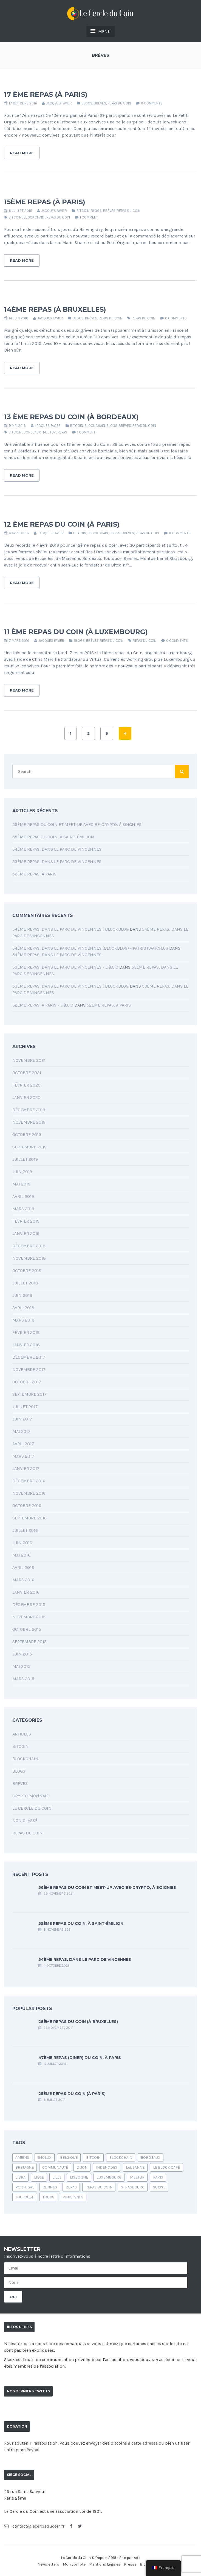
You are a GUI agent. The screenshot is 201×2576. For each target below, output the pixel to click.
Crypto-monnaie (30, 1795)
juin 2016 (22, 1542)
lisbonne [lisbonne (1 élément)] (79, 2177)
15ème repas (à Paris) (44, 202)
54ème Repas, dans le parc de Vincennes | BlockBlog (70, 929)
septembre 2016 (29, 1518)
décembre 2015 (28, 1604)
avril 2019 (23, 1196)
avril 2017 (23, 1443)
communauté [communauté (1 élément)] (55, 2167)
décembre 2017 (28, 1357)
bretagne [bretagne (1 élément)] (24, 2167)
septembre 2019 (29, 1146)
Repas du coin (119, 103)
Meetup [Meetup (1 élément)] (137, 2177)
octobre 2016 (26, 1505)
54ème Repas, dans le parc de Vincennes (56, 849)
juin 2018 (22, 1295)
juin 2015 (22, 1654)
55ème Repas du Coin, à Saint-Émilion (53, 836)
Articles (21, 1734)
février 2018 (26, 1332)
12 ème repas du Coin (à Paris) (62, 524)
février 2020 (26, 1085)
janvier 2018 (26, 1344)
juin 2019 (22, 1171)
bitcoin (15, 217)
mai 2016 (21, 1555)
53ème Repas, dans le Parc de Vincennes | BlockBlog (70, 986)
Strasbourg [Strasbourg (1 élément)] (133, 2187)
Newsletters (48, 2564)
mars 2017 (23, 1456)
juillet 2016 (25, 1530)
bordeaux (32, 432)
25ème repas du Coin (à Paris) (72, 2093)
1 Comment (89, 217)
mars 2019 (23, 1208)
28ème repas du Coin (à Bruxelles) (78, 2021)
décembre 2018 (29, 1245)
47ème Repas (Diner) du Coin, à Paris (79, 2057)
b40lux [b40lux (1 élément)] (45, 2157)
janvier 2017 (25, 1468)
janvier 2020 (26, 1097)
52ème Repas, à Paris (34, 874)
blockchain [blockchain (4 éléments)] (120, 2157)
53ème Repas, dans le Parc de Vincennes (56, 861)
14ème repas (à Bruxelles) (55, 309)
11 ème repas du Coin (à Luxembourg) (76, 632)
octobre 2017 (26, 1381)
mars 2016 (23, 1579)
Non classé (25, 1820)
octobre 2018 (26, 1270)
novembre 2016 (29, 1493)
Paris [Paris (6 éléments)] (158, 2177)
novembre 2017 (29, 1369)
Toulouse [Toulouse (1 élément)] (24, 2197)
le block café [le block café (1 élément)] (166, 2167)
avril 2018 (23, 1307)
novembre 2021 (29, 1060)
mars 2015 (23, 1678)
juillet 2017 (25, 1406)
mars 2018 (23, 1320)
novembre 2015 (29, 1616)
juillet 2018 (25, 1283)
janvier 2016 (25, 1592)
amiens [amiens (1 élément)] (22, 2157)
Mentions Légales (104, 2564)
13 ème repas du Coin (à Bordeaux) (71, 417)
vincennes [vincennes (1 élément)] (73, 2197)
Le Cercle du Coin (32, 1808)
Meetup (49, 432)
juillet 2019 (25, 1159)
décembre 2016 (28, 1480)
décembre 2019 (28, 1109)
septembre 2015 (29, 1641)
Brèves (100, 103)
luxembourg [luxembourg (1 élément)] (109, 2177)
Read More (22, 153)
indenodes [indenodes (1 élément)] (106, 2167)
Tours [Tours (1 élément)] (48, 2197)
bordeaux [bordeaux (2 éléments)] (150, 2157)
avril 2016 (23, 1567)
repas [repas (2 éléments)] (71, 2187)
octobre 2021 (26, 1072)
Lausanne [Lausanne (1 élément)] (135, 2167)
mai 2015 (21, 1666)
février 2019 (25, 1221)
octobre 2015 (26, 1629)
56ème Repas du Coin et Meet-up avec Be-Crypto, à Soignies (76, 824)
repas (62, 432)
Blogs (86, 103)
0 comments (152, 103)
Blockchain (94, 426)
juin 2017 (22, 1419)
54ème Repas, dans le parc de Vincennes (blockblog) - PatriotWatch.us (90, 948)
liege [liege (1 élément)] (39, 2177)
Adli (137, 2557)
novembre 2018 (29, 1258)
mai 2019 (21, 1184)
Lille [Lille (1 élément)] (56, 2177)
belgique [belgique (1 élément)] (69, 2157)
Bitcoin (83, 211)
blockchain (34, 217)
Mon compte (74, 2564)
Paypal (33, 2449)
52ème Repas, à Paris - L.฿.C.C (42, 1005)
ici (177, 2359)
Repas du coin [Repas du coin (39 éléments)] (98, 2187)
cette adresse (144, 2443)
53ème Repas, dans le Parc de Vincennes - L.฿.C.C (65, 967)
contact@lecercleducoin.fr (34, 2526)
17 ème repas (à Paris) (45, 94)
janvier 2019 (25, 1233)
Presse (130, 2564)
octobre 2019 (26, 1134)
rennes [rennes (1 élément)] (50, 2187)
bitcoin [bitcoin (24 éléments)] (93, 2157)
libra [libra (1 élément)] (20, 2177)
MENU (100, 31)
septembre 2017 (29, 1394)
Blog (144, 2564)
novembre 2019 (29, 1122)
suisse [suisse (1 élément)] (159, 2187)
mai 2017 (21, 1431)
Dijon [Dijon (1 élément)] (82, 2167)
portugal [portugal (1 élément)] (24, 2187)
